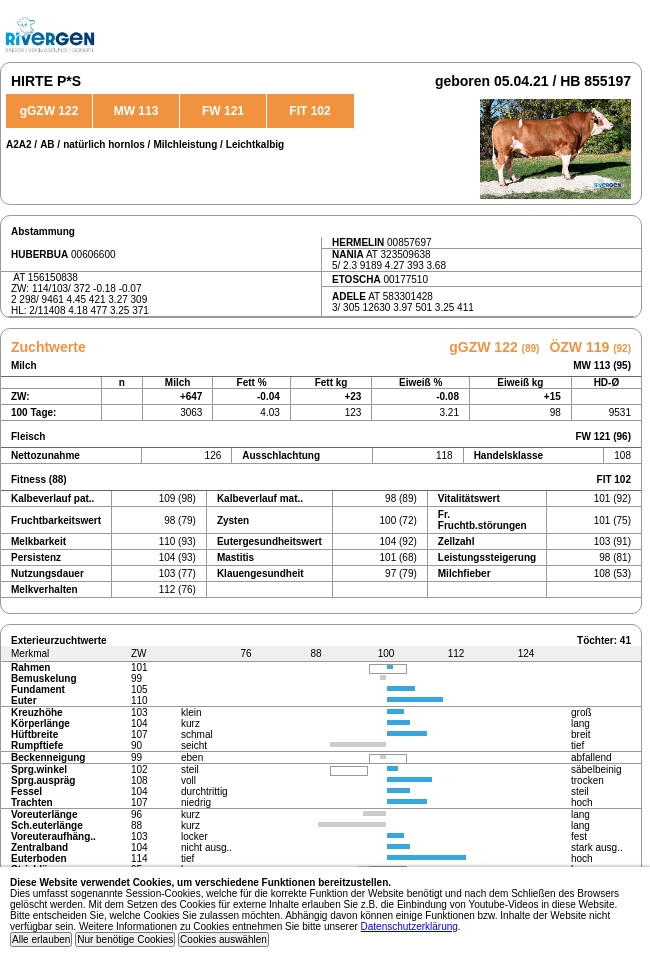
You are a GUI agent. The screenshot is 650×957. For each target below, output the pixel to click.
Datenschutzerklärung (409, 926)
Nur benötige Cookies (125, 939)
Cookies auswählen (223, 939)
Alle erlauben (41, 939)
